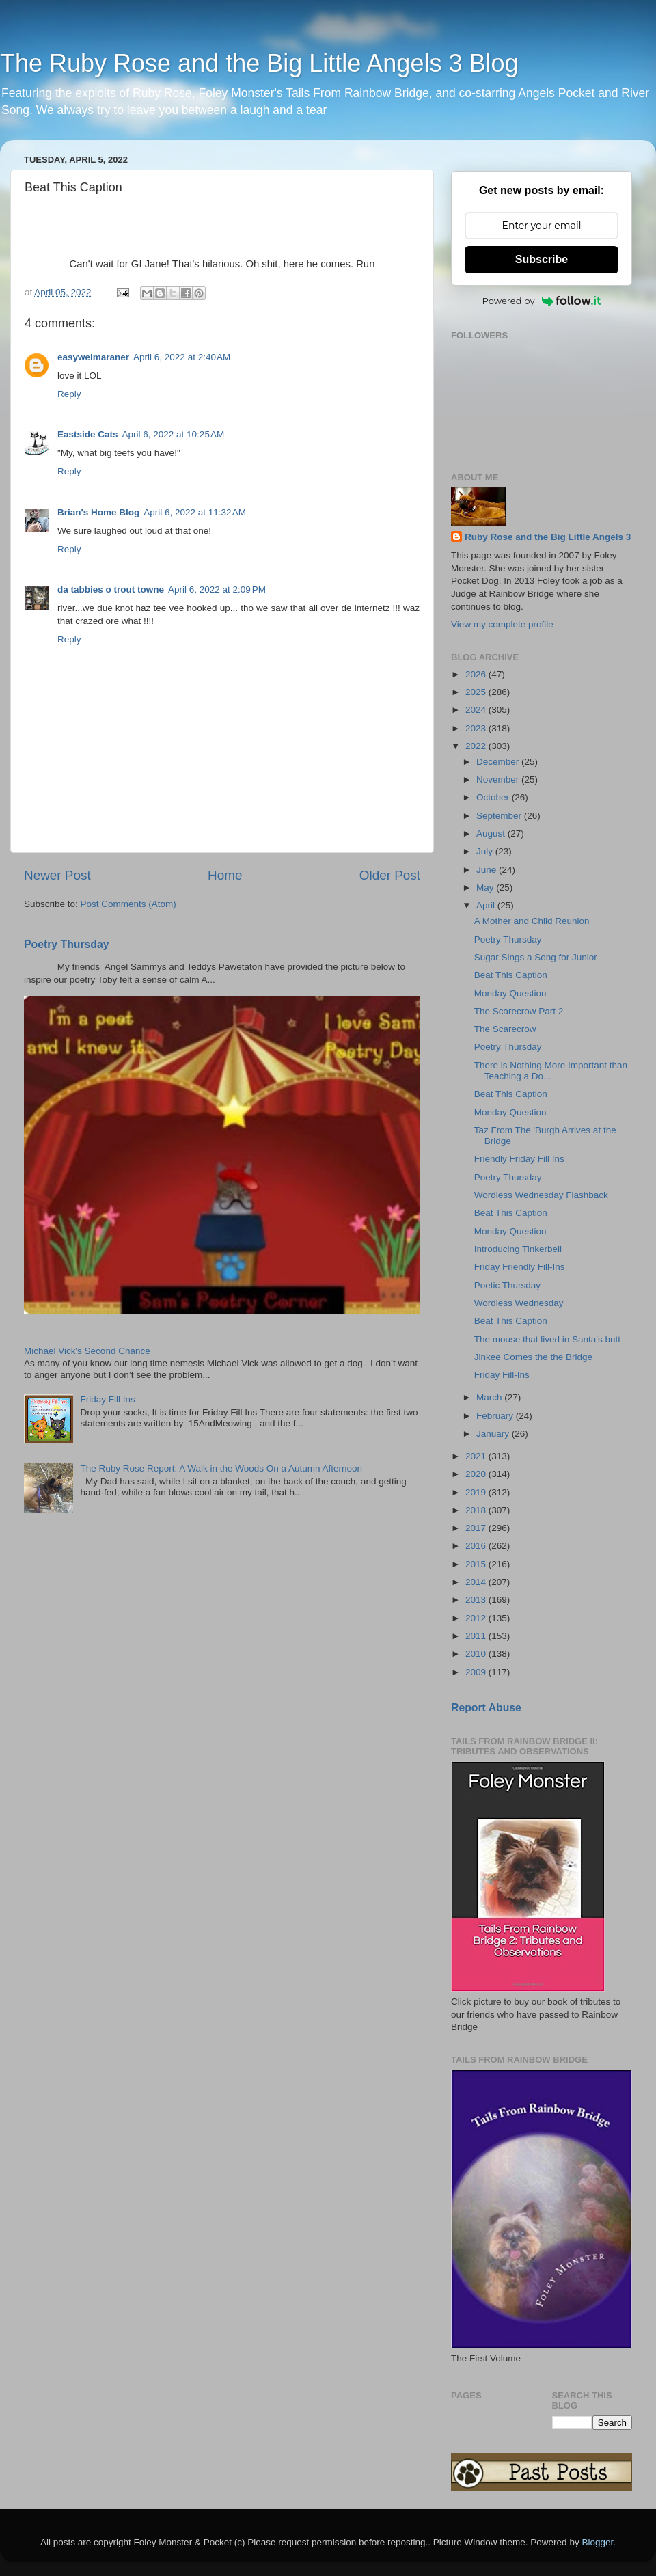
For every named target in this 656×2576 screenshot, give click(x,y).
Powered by (541, 300)
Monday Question (510, 993)
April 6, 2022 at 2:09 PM (217, 589)
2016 (477, 1546)
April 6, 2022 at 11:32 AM (195, 512)
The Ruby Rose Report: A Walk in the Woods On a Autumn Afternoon (221, 1468)
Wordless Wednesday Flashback (541, 1195)
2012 (477, 1618)
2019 (477, 1492)
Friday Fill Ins (107, 1399)
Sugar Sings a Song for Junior (535, 957)
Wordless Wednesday (519, 1303)
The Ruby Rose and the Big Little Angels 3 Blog (259, 63)
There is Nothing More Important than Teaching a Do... (550, 1070)
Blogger (597, 2542)
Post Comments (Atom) (128, 904)
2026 (477, 674)
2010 (477, 1654)
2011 (477, 1636)
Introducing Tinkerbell (518, 1249)
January (494, 1433)
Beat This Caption (510, 975)
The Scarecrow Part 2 (519, 1011)
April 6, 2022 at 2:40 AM (181, 357)
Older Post (389, 875)
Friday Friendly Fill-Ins (519, 1267)
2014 (477, 1582)
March (490, 1397)
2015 (477, 1564)
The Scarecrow (505, 1029)
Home (225, 875)
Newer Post (57, 875)
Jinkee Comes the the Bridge (533, 1357)
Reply (69, 394)
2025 (477, 692)
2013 (477, 1600)
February (496, 1416)
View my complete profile (502, 624)
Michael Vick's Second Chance (87, 1351)
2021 (477, 1456)
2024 (477, 710)
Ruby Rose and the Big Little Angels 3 (548, 537)
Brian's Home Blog (98, 512)
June (487, 870)
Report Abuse (486, 1707)
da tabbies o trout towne (110, 589)
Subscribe (541, 259)
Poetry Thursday (66, 944)
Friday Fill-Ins (502, 1375)
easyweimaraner (93, 357)
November (498, 779)
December (498, 762)
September (500, 816)
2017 (477, 1528)
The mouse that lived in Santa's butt (547, 1339)
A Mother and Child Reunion (532, 921)
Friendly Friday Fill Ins (519, 1159)
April (486, 905)
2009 (477, 1672)
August (492, 833)
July (485, 851)
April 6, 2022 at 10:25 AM (173, 434)
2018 (477, 1510)
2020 (477, 1474)
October (494, 797)
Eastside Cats (87, 434)
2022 (477, 746)
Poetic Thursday (507, 1285)
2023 (477, 728)
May (486, 887)
